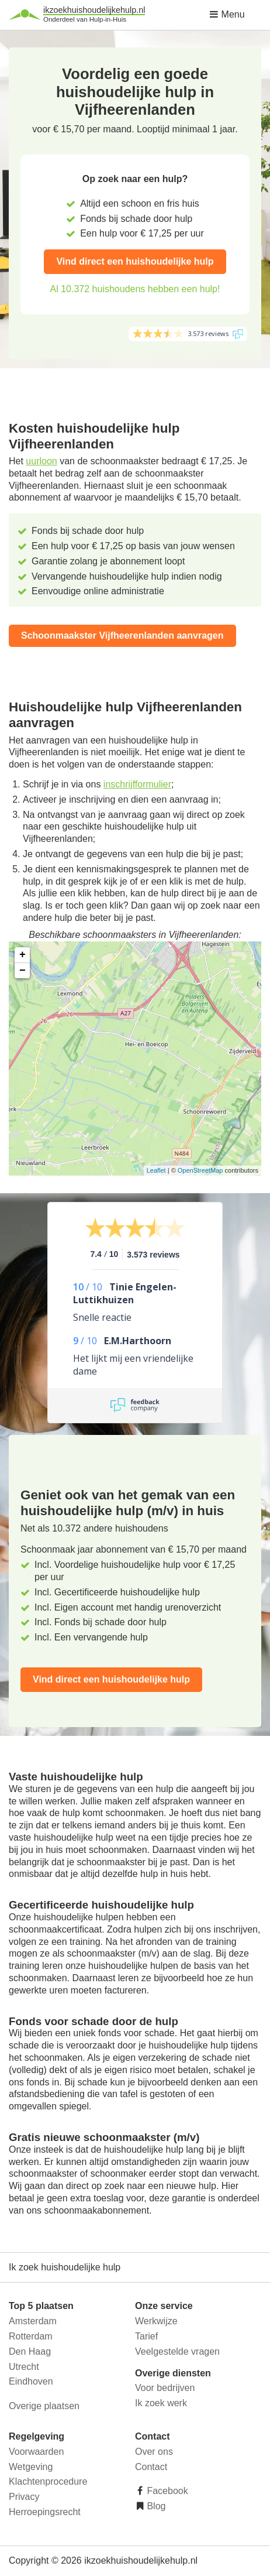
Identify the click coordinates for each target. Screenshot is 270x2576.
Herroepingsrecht (45, 2512)
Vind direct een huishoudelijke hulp (134, 261)
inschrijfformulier (137, 784)
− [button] (22, 971)
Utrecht (24, 2367)
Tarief (146, 2336)
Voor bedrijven (165, 2388)
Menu (226, 14)
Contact (151, 2467)
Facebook (166, 2491)
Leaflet (156, 1170)
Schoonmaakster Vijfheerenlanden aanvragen (122, 635)
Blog (154, 2506)
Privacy (24, 2497)
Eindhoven (31, 2381)
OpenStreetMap (200, 1170)
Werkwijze (156, 2321)
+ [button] (22, 955)
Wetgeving (31, 2467)
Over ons (154, 2452)
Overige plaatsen (44, 2406)
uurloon (41, 461)
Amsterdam (33, 2321)
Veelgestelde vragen (177, 2351)
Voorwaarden (36, 2452)
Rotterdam (31, 2336)
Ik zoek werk (161, 2403)
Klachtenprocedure (48, 2481)
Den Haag (30, 2351)
